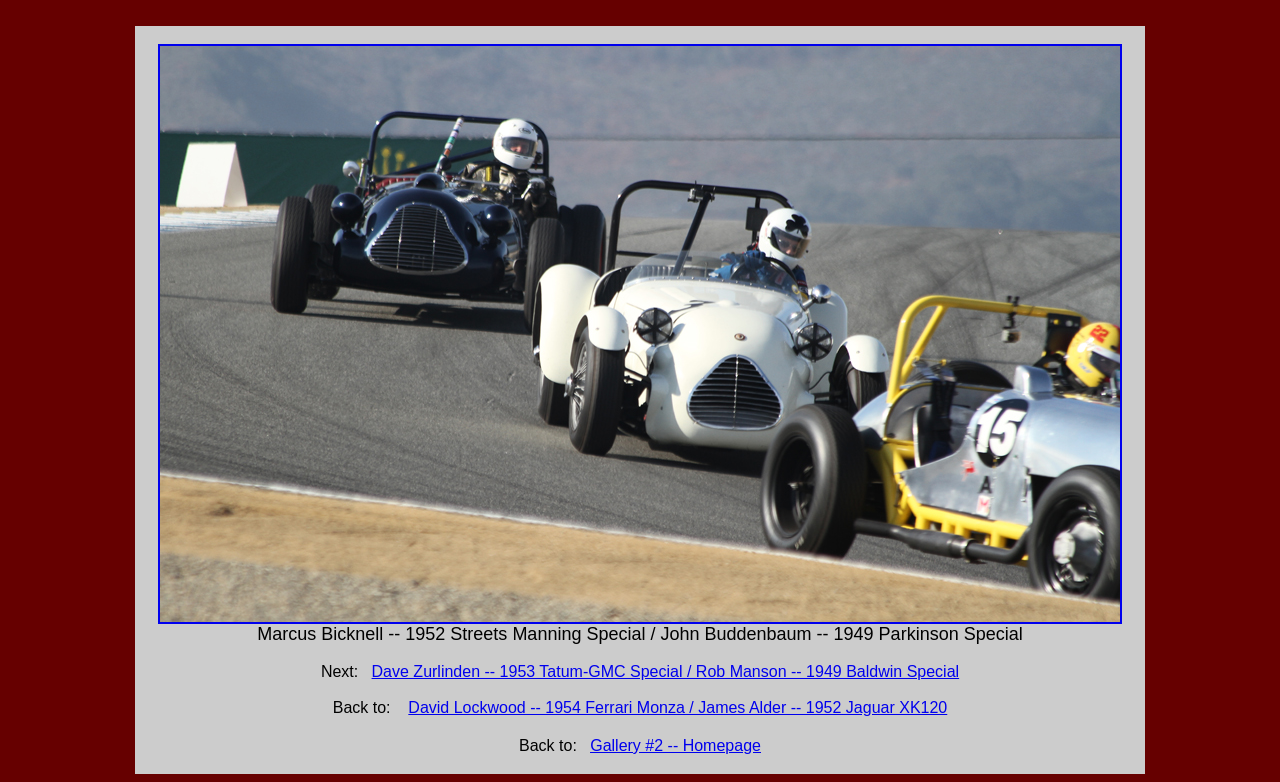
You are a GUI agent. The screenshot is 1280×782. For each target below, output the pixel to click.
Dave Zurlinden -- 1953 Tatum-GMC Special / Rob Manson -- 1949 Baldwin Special (666, 671)
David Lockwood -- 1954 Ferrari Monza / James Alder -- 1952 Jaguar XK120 (677, 707)
